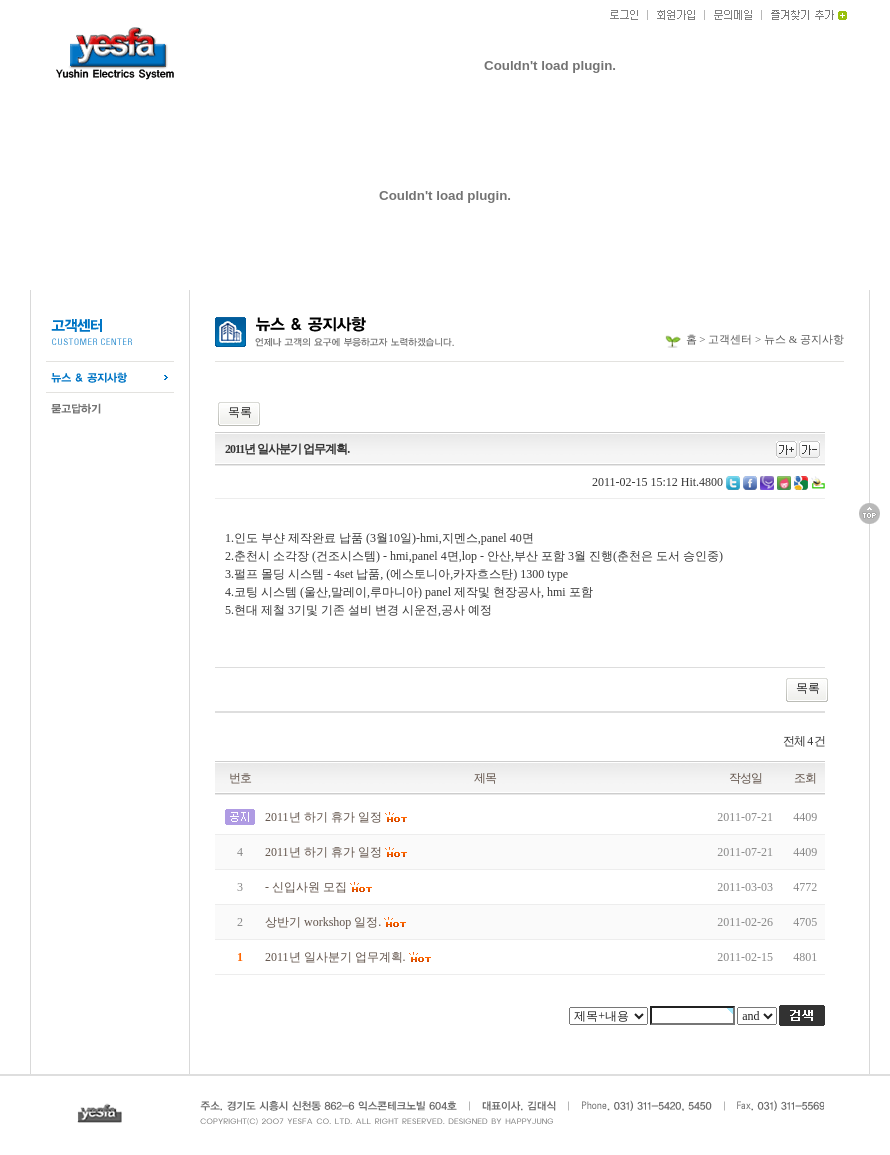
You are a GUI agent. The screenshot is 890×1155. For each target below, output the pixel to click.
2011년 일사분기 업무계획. (335, 957)
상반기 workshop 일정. (323, 922)
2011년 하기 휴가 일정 (323, 817)
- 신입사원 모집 (306, 887)
